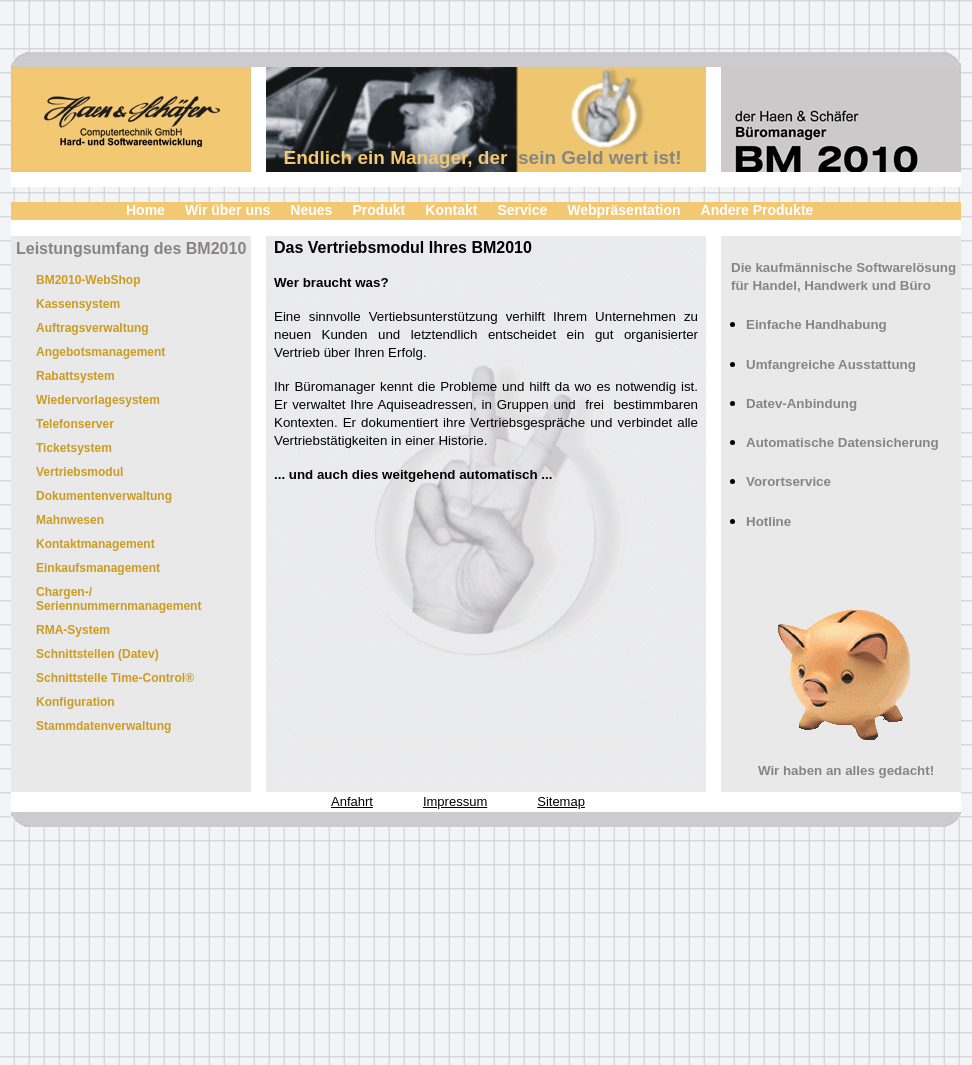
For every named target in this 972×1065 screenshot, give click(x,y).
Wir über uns (227, 210)
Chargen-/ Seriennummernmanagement (118, 599)
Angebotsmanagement (100, 352)
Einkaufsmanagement (98, 568)
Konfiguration (75, 702)
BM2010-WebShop (88, 280)
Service (522, 210)
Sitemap (561, 801)
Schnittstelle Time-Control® (115, 678)
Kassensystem (78, 304)
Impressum (455, 801)
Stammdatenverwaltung (103, 726)
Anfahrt (352, 801)
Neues (311, 210)
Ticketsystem (74, 448)
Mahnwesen (70, 520)
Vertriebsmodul (79, 472)
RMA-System (73, 630)
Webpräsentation (623, 210)
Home (145, 210)
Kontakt (451, 210)
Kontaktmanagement (95, 544)
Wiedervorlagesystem (98, 400)
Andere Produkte (757, 210)
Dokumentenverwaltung (104, 496)
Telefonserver (75, 424)
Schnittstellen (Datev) (97, 654)
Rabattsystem (75, 376)
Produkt (378, 210)
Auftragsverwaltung (92, 328)
